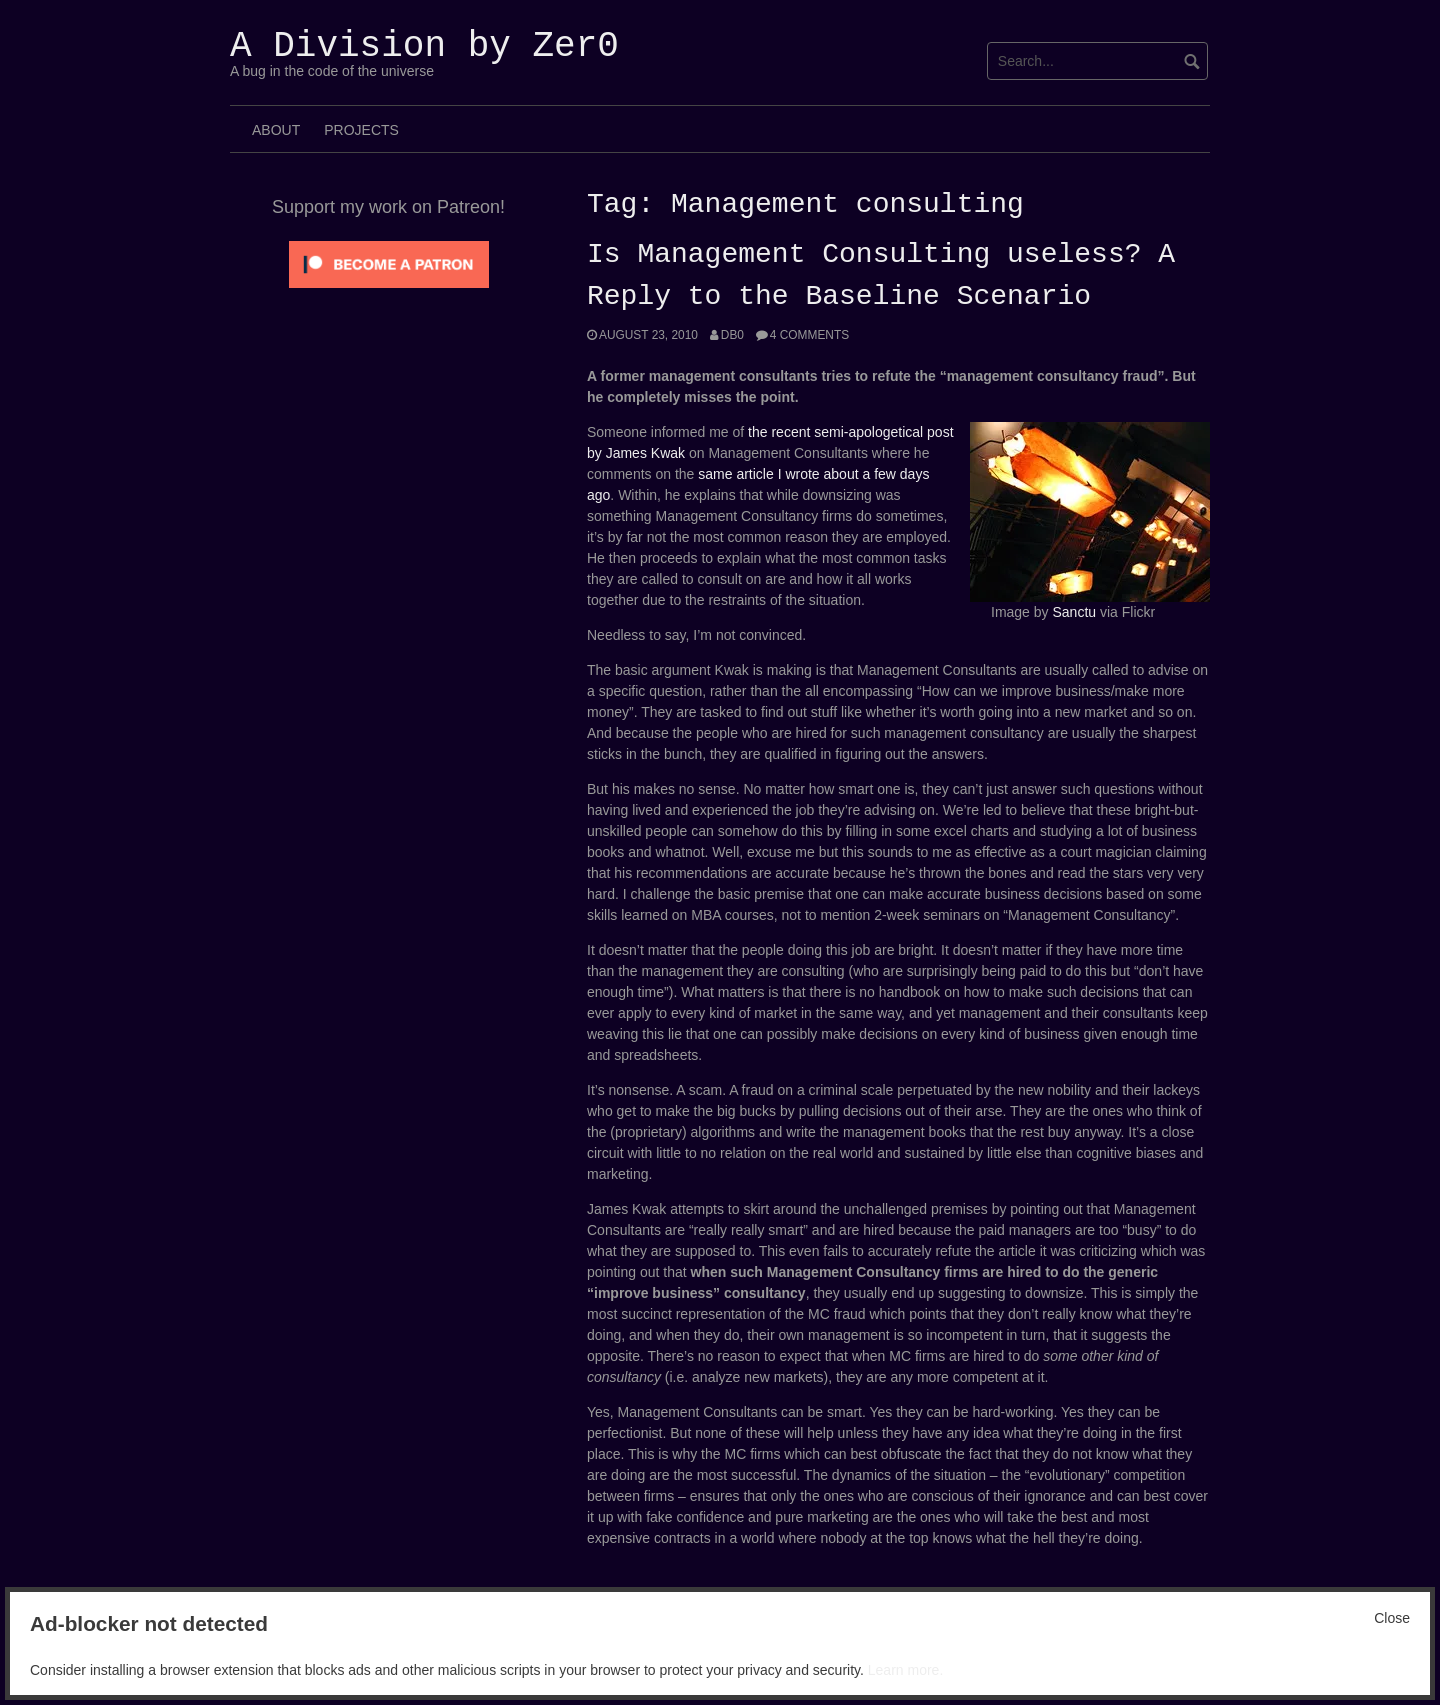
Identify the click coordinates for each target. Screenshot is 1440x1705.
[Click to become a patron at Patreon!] (389, 263)
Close (1392, 1618)
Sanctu (1074, 612)
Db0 (732, 335)
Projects (361, 130)
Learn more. (905, 1670)
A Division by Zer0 (424, 46)
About (276, 130)
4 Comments (809, 335)
